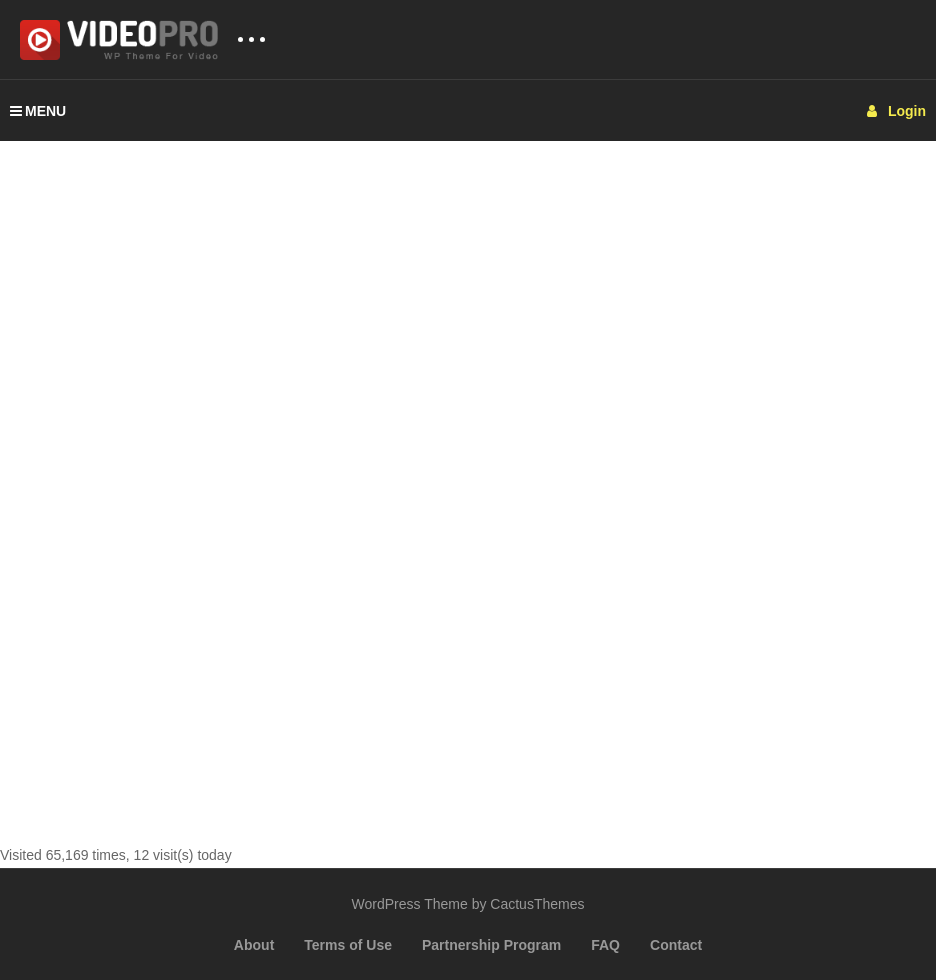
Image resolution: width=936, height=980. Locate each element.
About (254, 945)
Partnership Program (491, 945)
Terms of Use (348, 945)
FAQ (605, 945)
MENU (38, 111)
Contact (676, 945)
